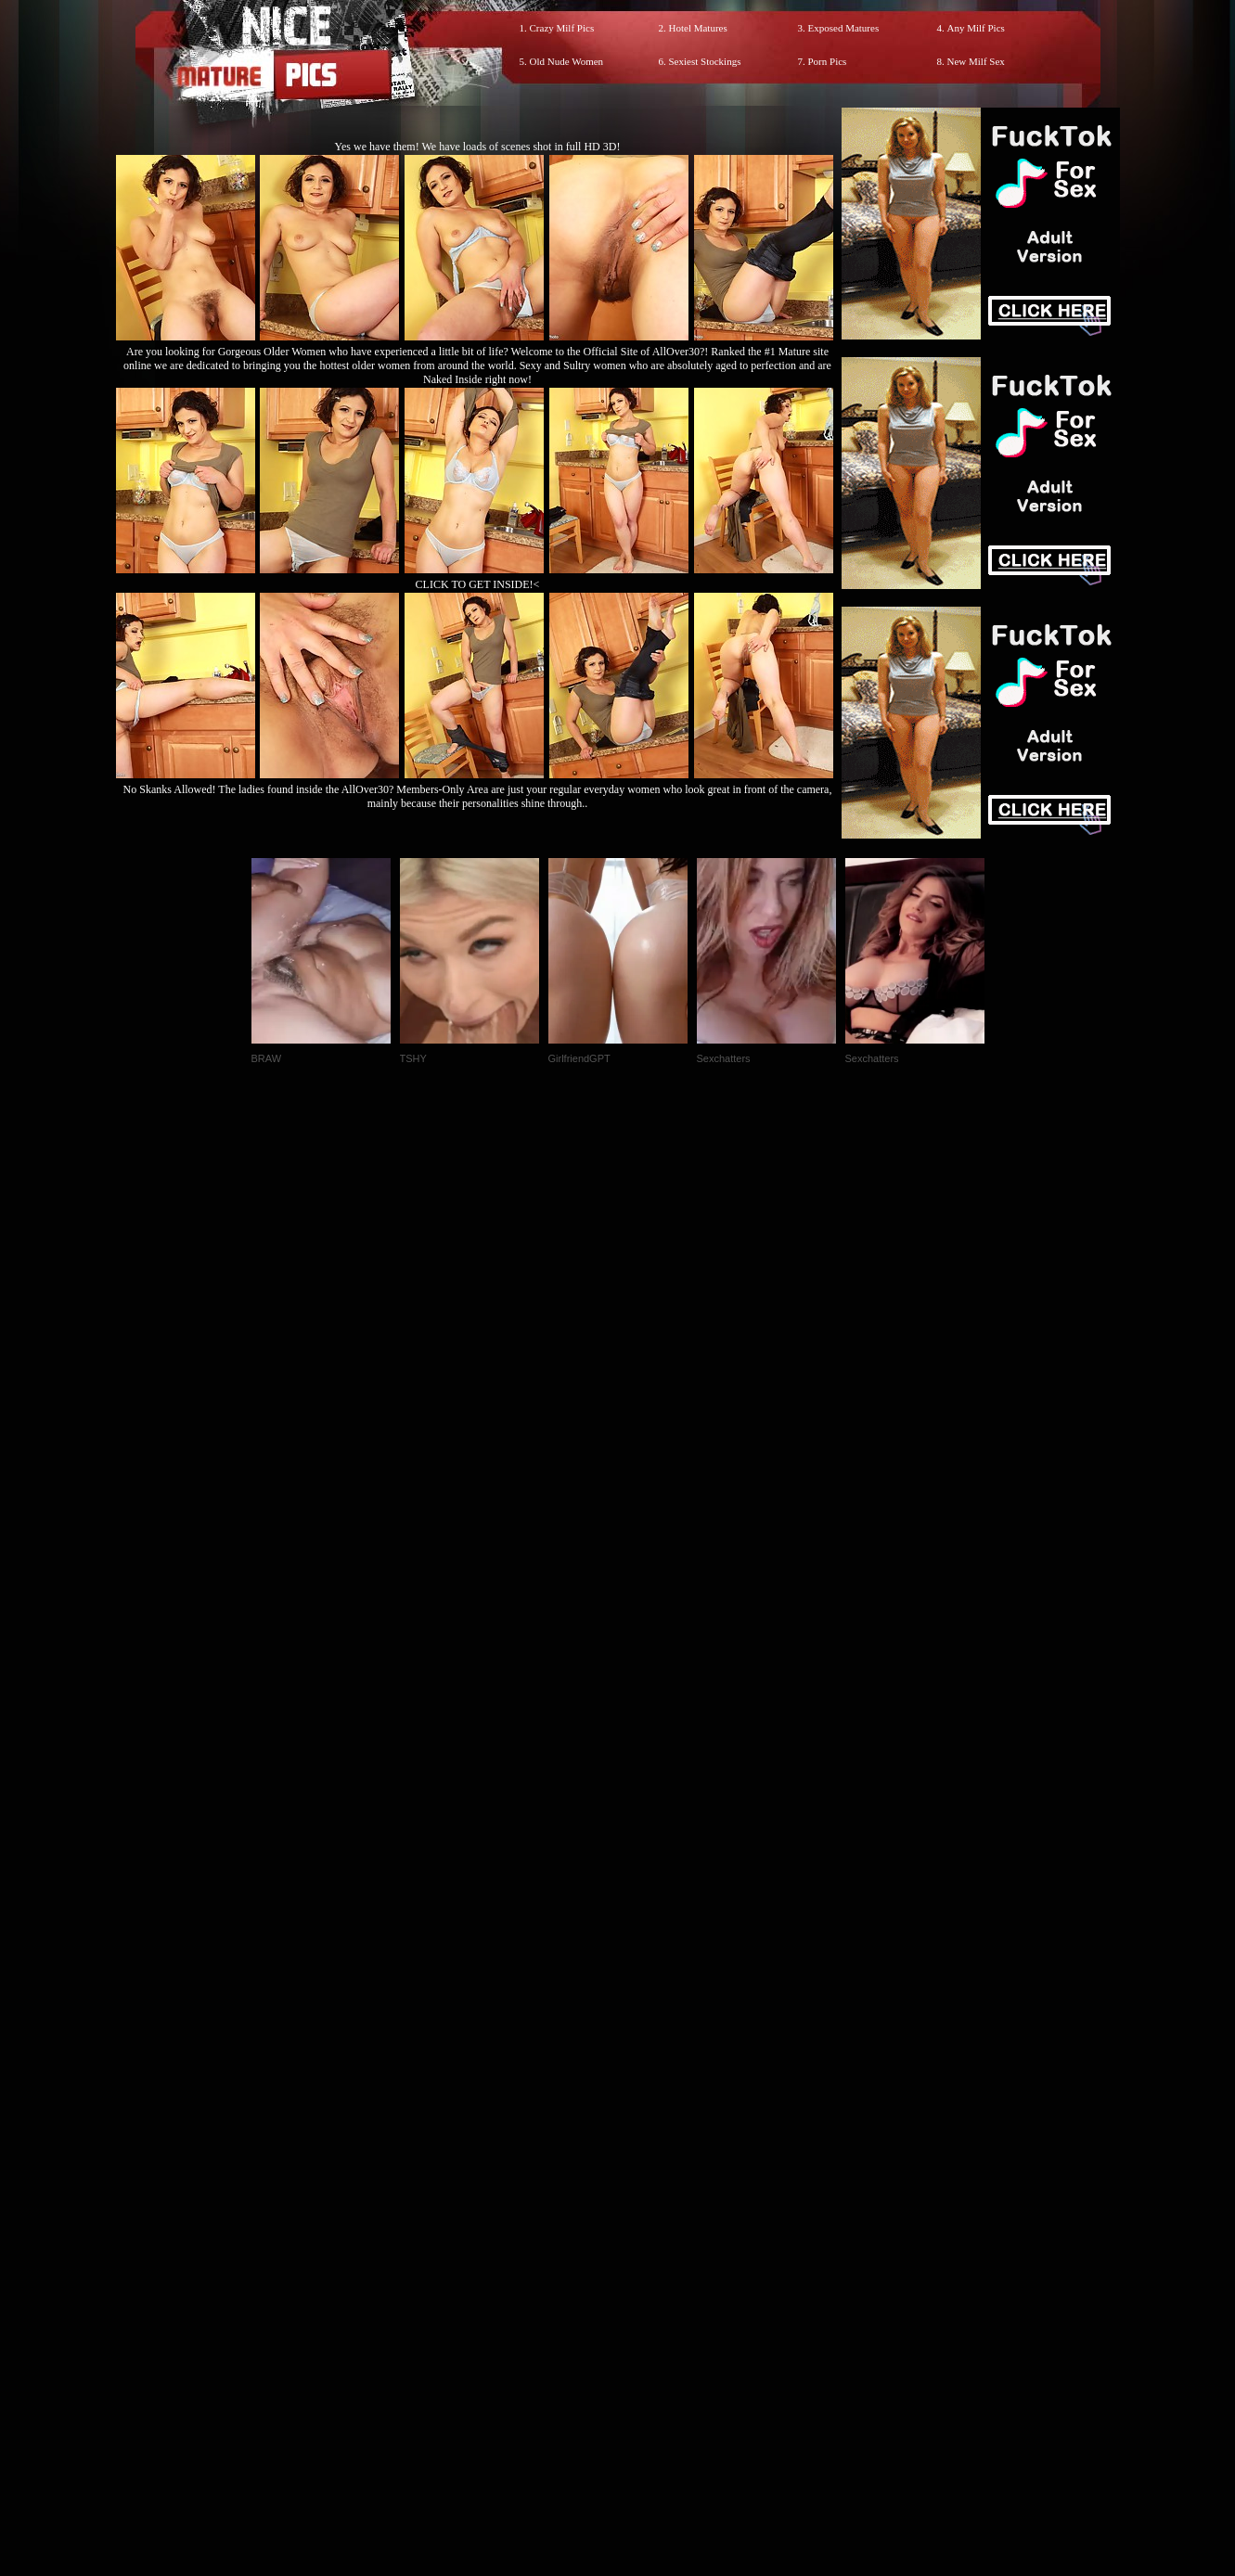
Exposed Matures (844, 27)
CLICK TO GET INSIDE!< (478, 584)
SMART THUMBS (650, 2188)
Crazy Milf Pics (562, 27)
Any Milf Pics (976, 27)
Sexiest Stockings (705, 61)
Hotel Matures (698, 27)
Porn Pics (827, 61)
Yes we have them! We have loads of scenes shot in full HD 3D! (478, 146)
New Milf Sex (976, 61)
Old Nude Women (567, 61)
